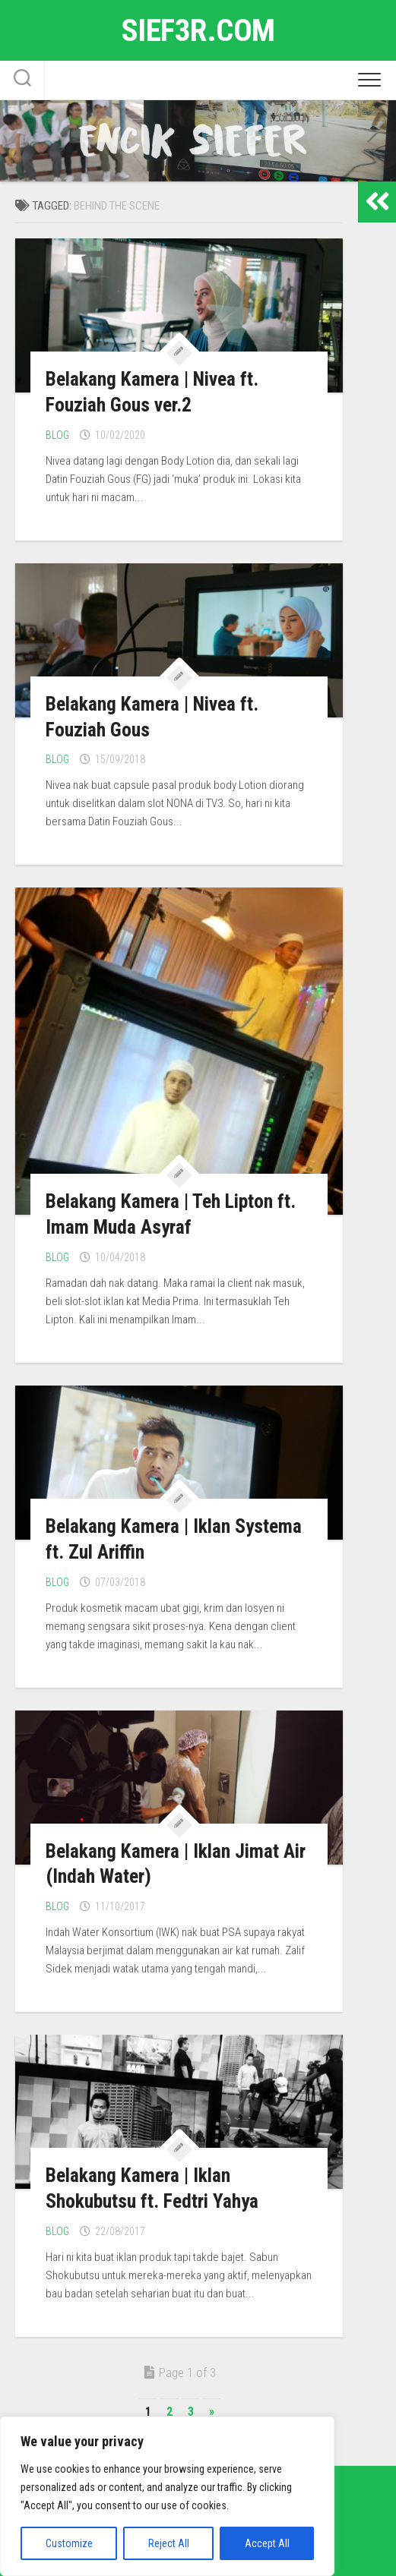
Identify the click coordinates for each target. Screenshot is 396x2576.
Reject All (168, 2543)
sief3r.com (198, 30)
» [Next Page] (211, 2411)
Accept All (267, 2543)
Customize (69, 2543)
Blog (57, 435)
